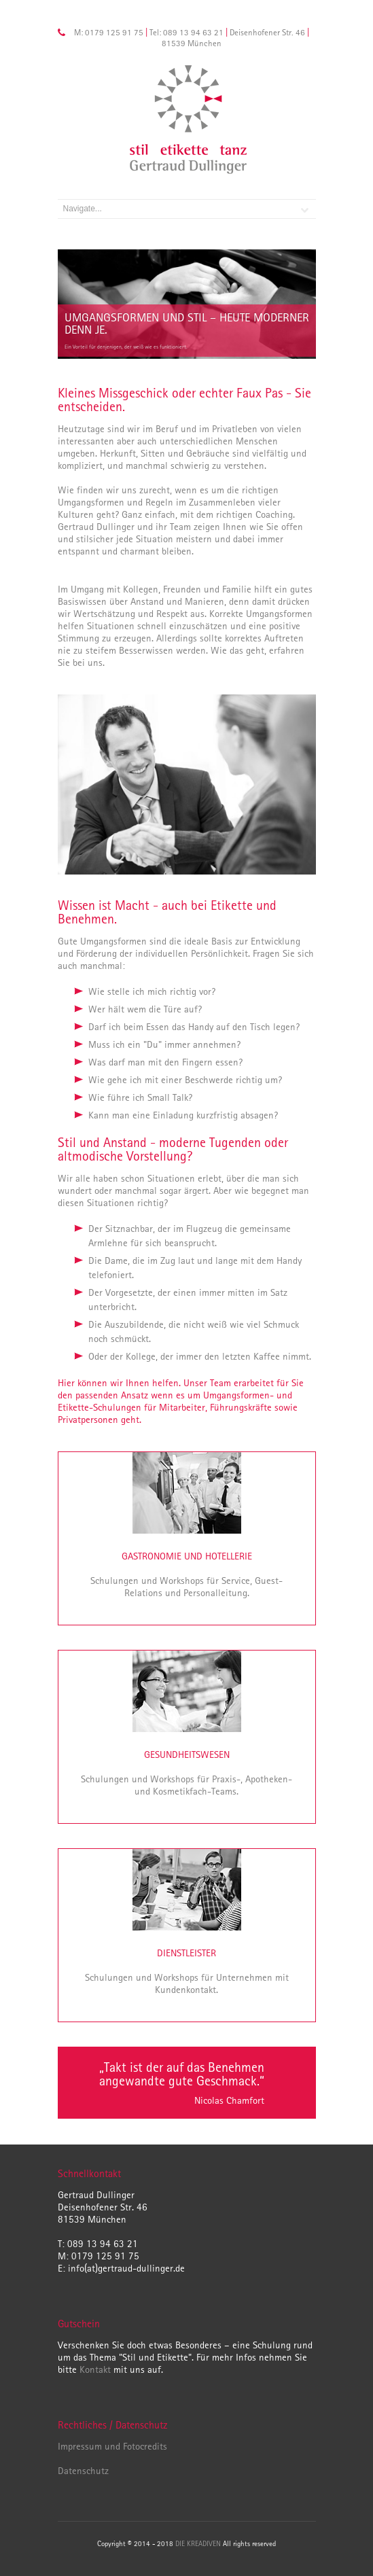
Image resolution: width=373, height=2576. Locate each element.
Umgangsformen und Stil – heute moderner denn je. (187, 323)
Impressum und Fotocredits (112, 2446)
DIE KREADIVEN (199, 2543)
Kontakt (95, 2369)
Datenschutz (83, 2470)
